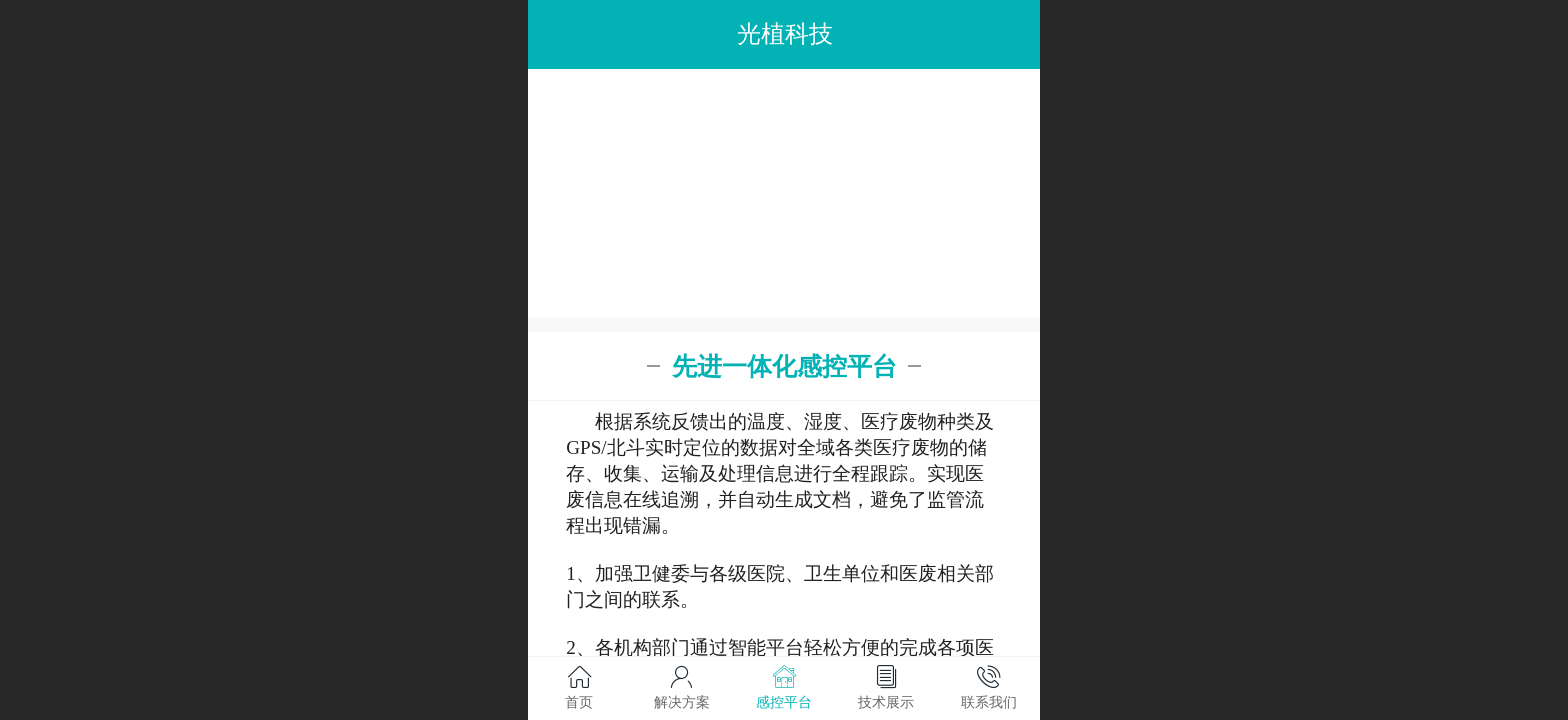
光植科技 (785, 33)
